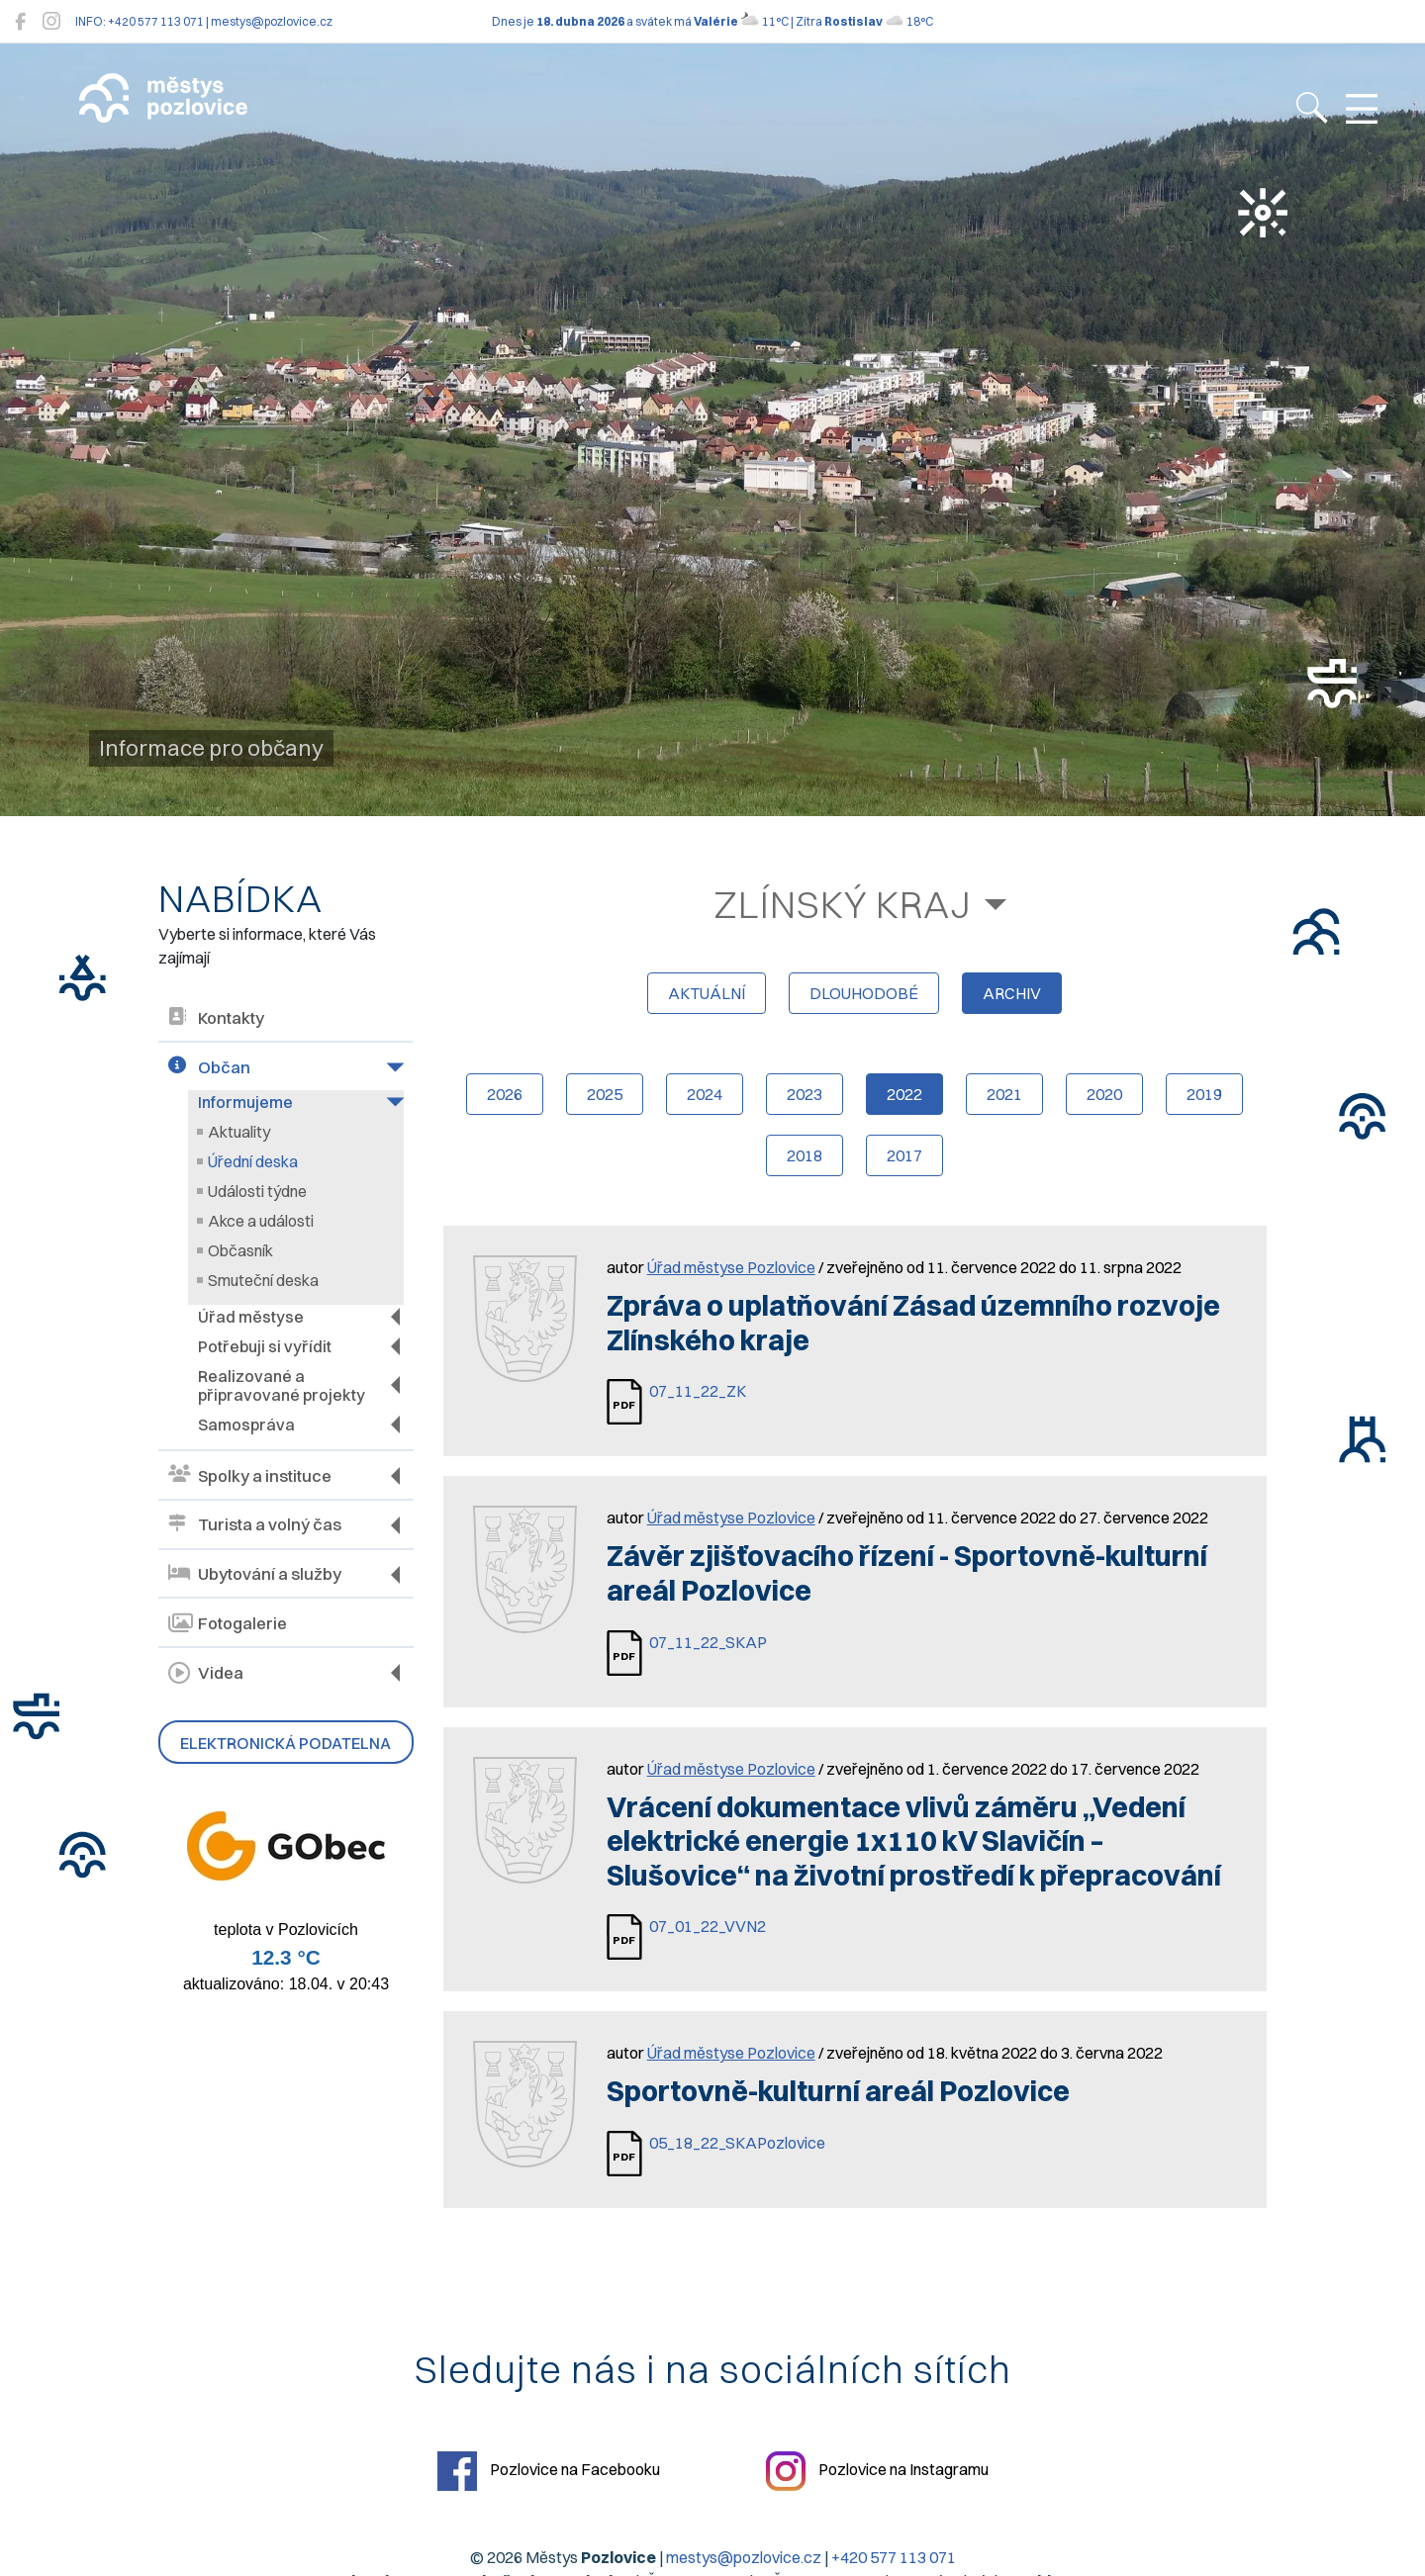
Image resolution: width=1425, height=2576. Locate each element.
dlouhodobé (863, 993)
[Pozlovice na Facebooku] (20, 21)
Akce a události (261, 1221)
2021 (1004, 1094)
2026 (504, 1094)
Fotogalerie (227, 1623)
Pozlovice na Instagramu (877, 2471)
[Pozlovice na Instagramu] (51, 21)
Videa (205, 1673)
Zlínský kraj (842, 904)
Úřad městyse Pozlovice (731, 1267)
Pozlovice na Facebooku (548, 2471)
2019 (1204, 1094)
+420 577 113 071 (893, 2557)
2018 (804, 1155)
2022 (904, 1094)
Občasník (240, 1250)
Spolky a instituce (250, 1475)
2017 (904, 1155)
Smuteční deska (263, 1280)
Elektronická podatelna (285, 1743)
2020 (1104, 1094)
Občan (209, 1067)
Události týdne (257, 1191)
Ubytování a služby (254, 1574)
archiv (1012, 993)
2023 (804, 1094)
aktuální (706, 993)
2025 (604, 1094)
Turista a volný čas (254, 1525)
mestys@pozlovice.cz (743, 2557)
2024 (704, 1094)
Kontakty (216, 1018)
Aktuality (239, 1132)
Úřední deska (253, 1161)
